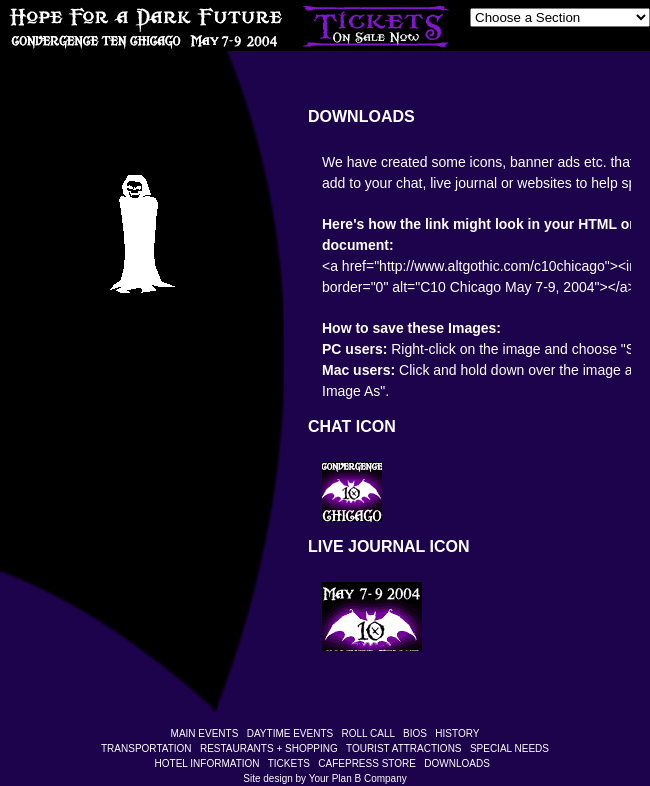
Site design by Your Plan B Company (324, 778)
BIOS (415, 733)
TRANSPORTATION (146, 748)
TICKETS (289, 763)
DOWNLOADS (457, 763)
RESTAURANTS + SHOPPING (269, 748)
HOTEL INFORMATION (207, 763)
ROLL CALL (368, 733)
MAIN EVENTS (205, 733)
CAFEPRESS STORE (367, 763)
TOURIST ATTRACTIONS (404, 748)
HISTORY (457, 733)
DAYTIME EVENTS (290, 733)
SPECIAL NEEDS (509, 748)
